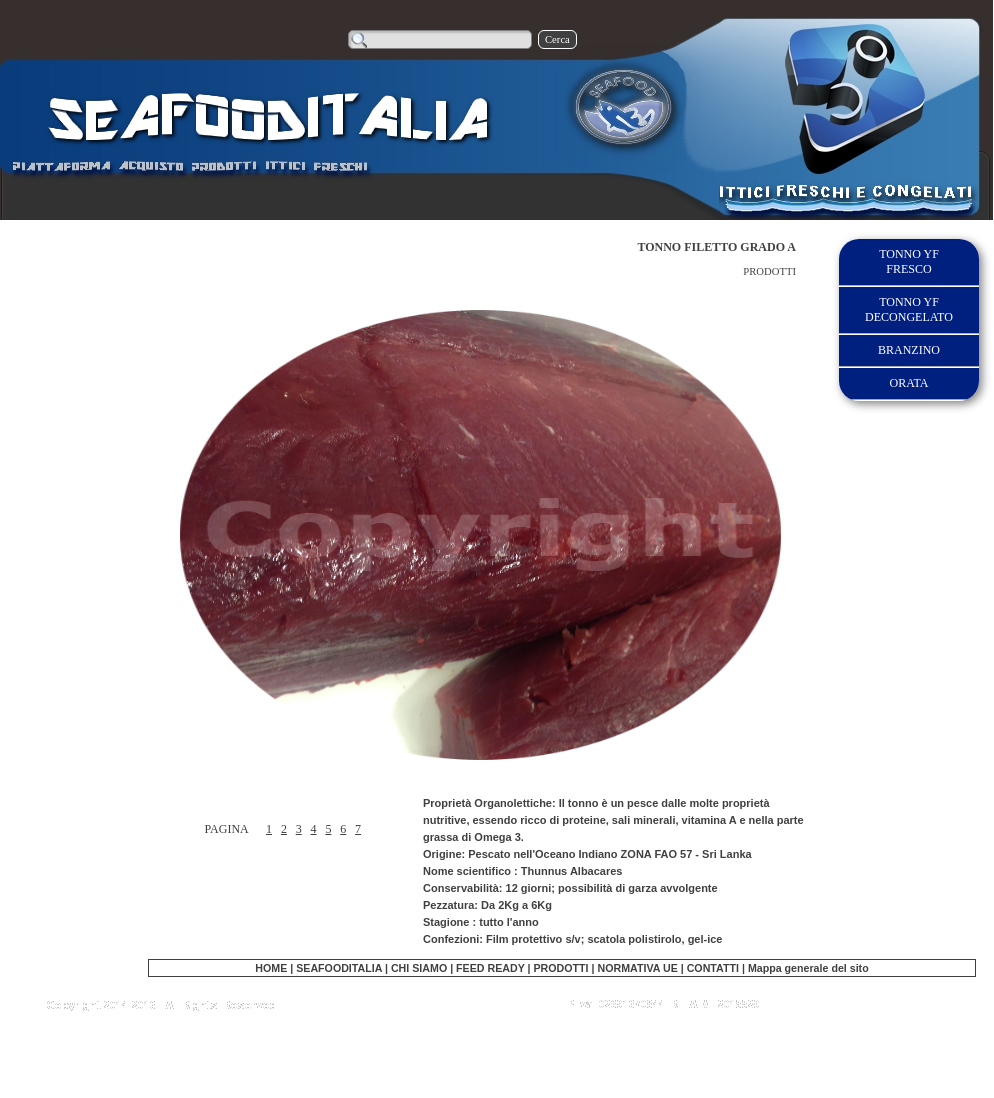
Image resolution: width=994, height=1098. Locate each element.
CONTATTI (713, 968)
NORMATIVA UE (637, 968)
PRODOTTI (560, 968)
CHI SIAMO (419, 968)
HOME (271, 968)
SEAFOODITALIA (339, 968)
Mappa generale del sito (808, 968)
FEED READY (491, 968)
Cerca (557, 39)
